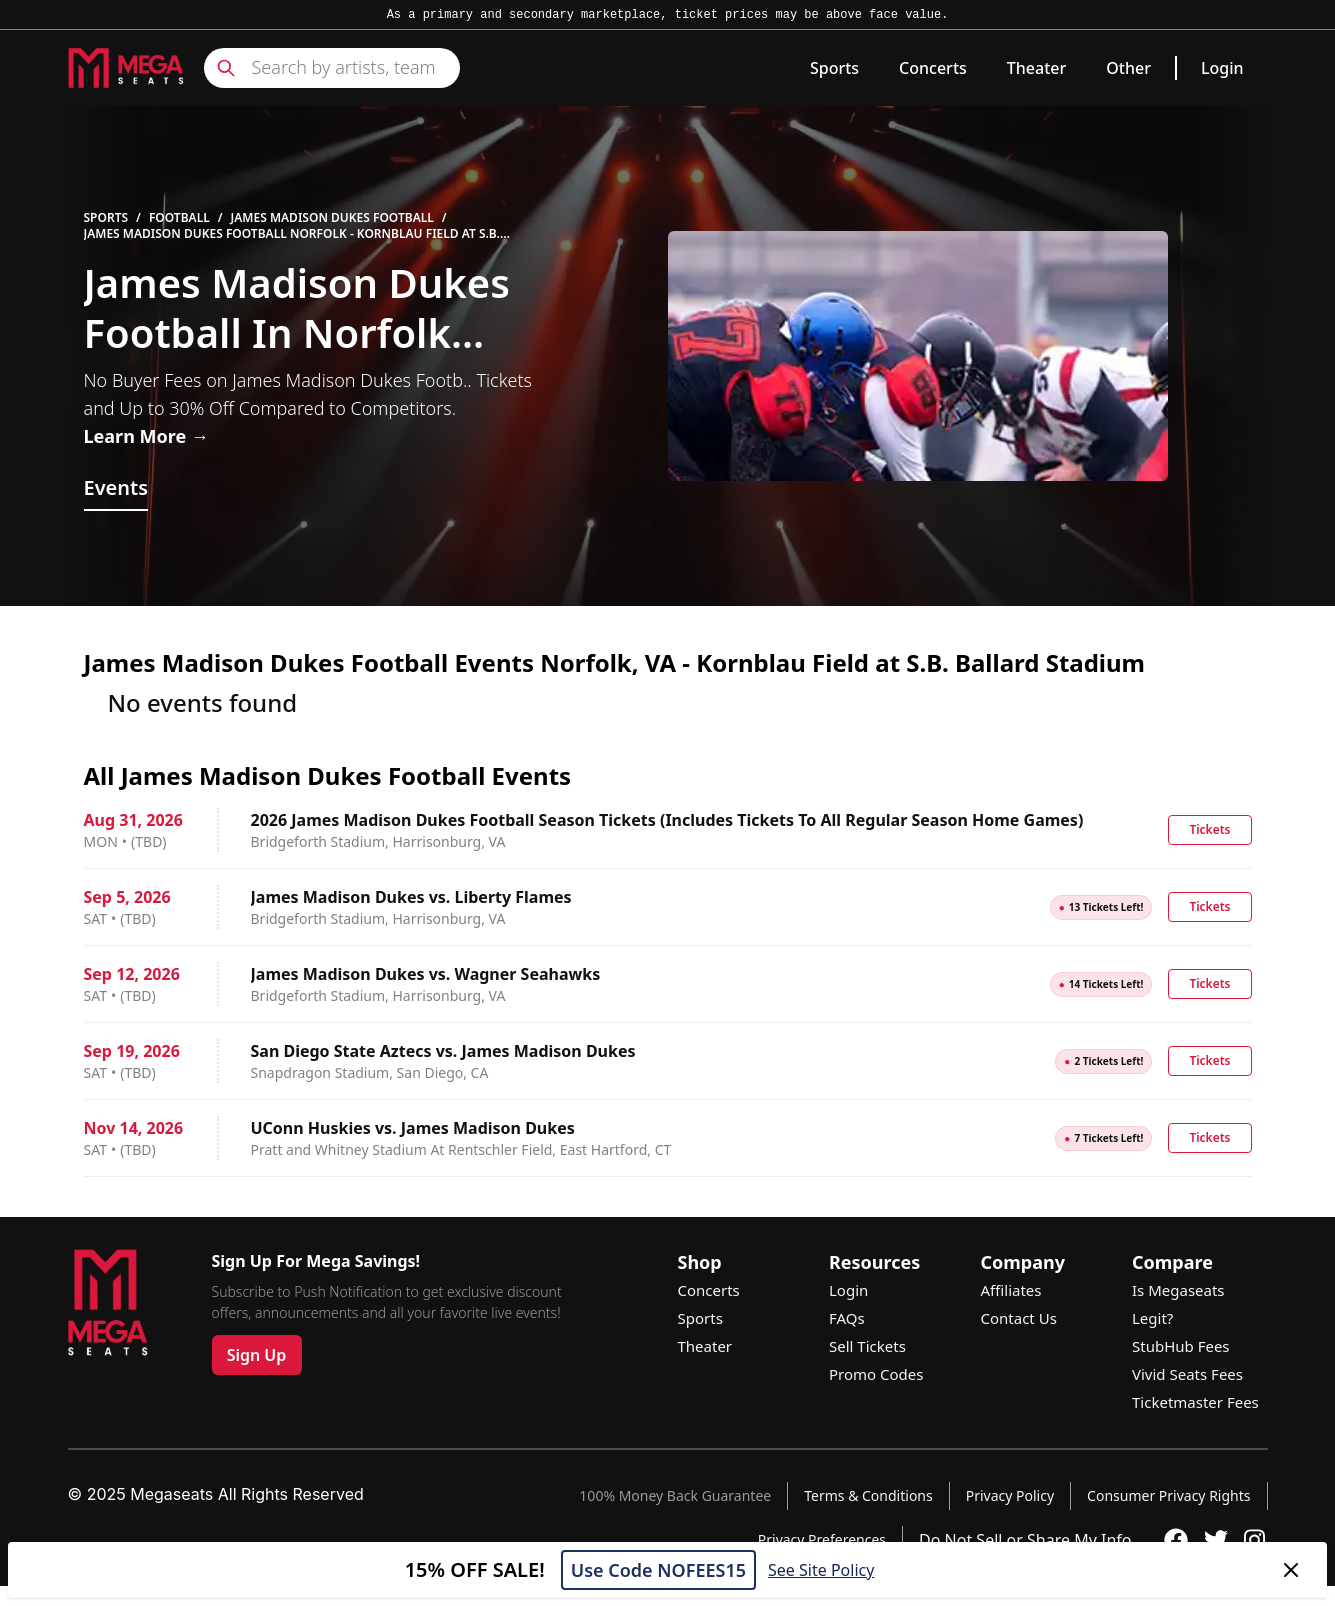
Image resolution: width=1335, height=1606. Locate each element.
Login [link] (1222, 68)
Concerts (933, 68)
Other (1128, 68)
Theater (1036, 68)
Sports (834, 68)
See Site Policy (821, 1570)
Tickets (1209, 829)
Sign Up (257, 1355)
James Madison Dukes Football (332, 218)
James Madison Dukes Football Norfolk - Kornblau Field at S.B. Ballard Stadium (292, 234)
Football (179, 218)
